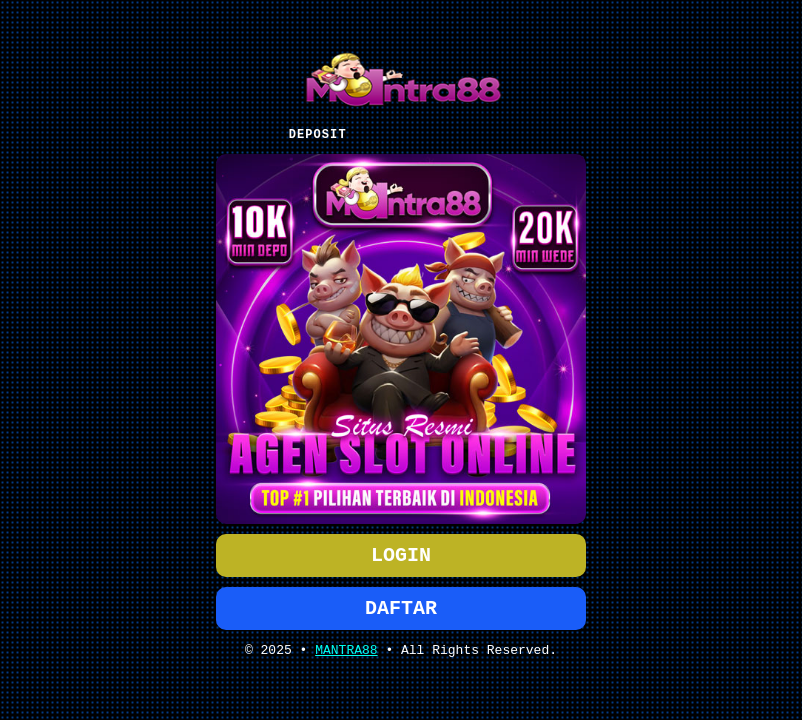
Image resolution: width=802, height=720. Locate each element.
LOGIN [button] (401, 553)
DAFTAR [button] (401, 610)
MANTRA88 (346, 656)
